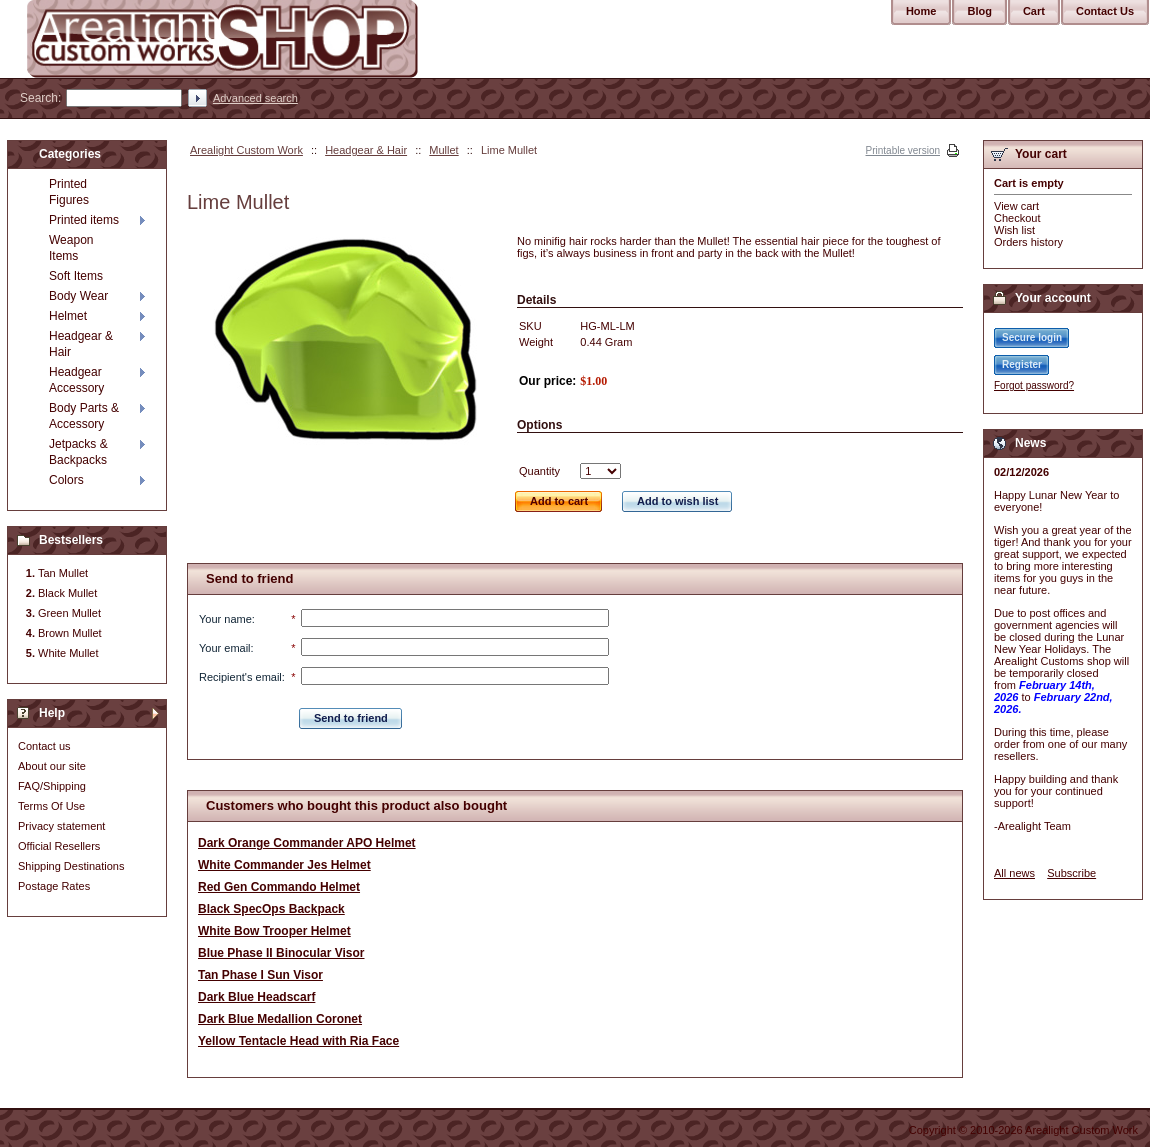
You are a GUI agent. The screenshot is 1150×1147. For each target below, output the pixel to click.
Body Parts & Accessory (84, 416)
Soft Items (76, 276)
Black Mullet (67, 593)
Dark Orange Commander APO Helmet (307, 843)
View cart (1016, 206)
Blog (979, 11)
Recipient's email (240, 677)
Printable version (903, 150)
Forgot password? (1034, 385)
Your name (225, 619)
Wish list (1014, 230)
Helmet (68, 316)
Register (1022, 364)
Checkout (1017, 218)
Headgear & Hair (366, 150)
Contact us (44, 746)
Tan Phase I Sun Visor (260, 975)
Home (921, 11)
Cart (1034, 11)
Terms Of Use (51, 806)
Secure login (1032, 337)
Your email (225, 648)
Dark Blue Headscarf (256, 997)
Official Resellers (59, 846)
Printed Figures (69, 192)
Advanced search (255, 98)
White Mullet (68, 653)
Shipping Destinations (71, 866)
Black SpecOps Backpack (271, 909)
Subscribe (1071, 873)
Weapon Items (71, 248)
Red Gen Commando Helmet (279, 887)
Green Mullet (69, 613)
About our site (52, 766)
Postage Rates (54, 886)
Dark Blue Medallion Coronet (280, 1019)
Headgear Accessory (76, 380)
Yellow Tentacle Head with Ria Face (298, 1041)
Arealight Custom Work (246, 150)
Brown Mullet (70, 633)
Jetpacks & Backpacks (78, 452)
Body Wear (78, 296)
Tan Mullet (63, 573)
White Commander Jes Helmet (284, 865)
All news (1014, 873)
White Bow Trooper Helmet (274, 931)
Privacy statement (61, 826)
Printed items (84, 220)
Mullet (443, 150)
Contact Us (1105, 11)
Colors (66, 480)
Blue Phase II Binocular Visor (281, 953)
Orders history (1028, 242)
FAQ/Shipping (52, 786)
